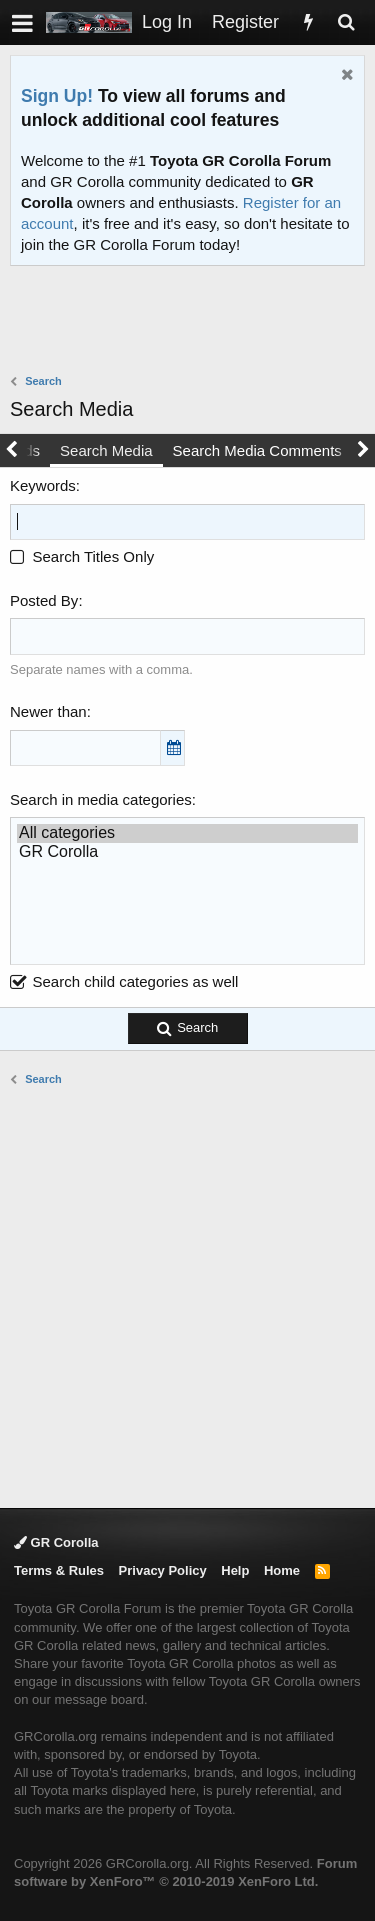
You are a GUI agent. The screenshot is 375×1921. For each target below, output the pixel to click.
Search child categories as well (124, 981)
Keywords (43, 485)
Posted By (44, 600)
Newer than (48, 711)
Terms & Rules (59, 1570)
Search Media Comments (257, 450)
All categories (187, 833)
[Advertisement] (192, 322)
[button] (22, 22)
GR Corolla (187, 852)
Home (282, 1570)
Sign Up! (57, 96)
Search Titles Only (82, 556)
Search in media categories (101, 799)
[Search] (346, 22)
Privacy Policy (163, 1570)
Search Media (106, 450)
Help (235, 1570)
